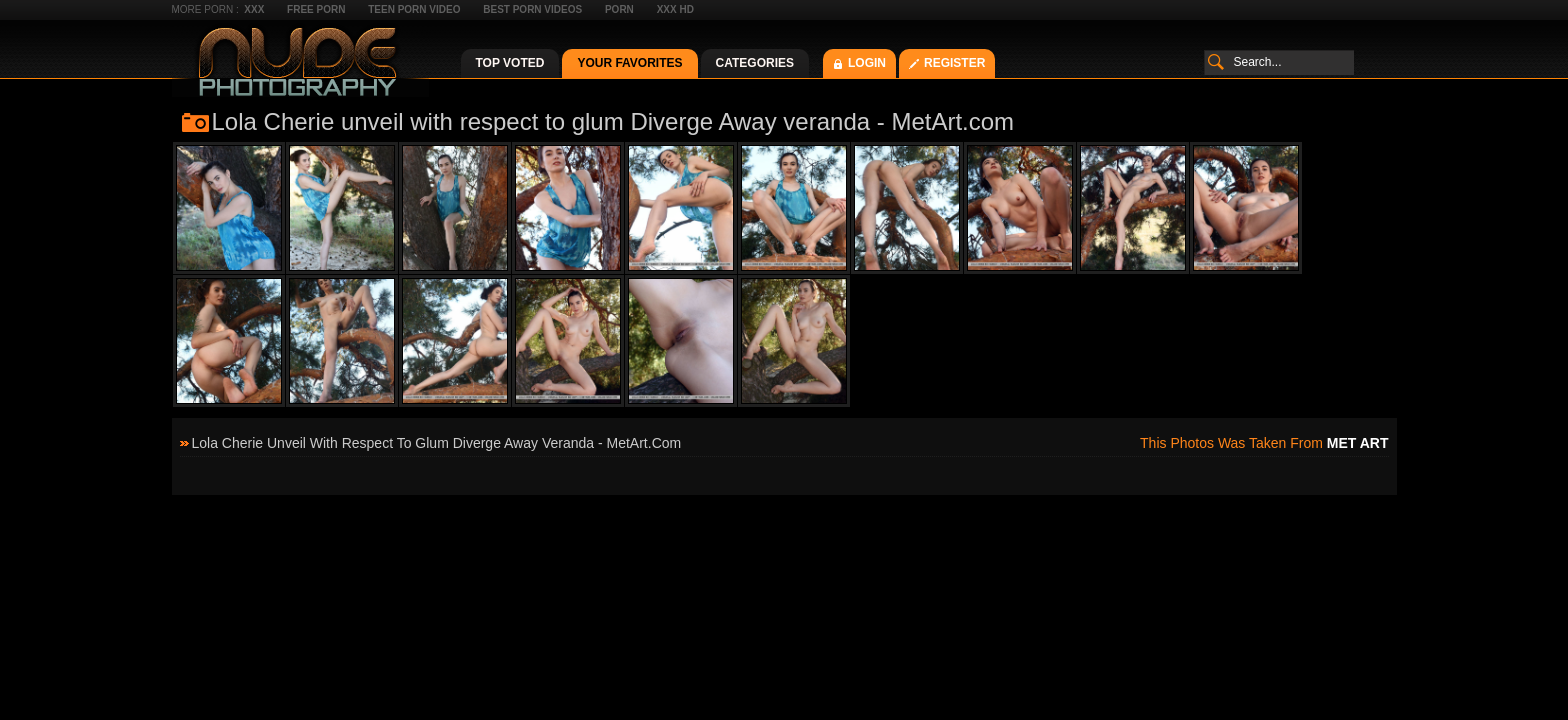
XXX (254, 9)
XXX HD (675, 9)
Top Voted (510, 63)
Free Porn (316, 9)
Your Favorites (629, 63)
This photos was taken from (1264, 443)
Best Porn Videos (532, 9)
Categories (755, 63)
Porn (619, 9)
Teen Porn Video (414, 9)
